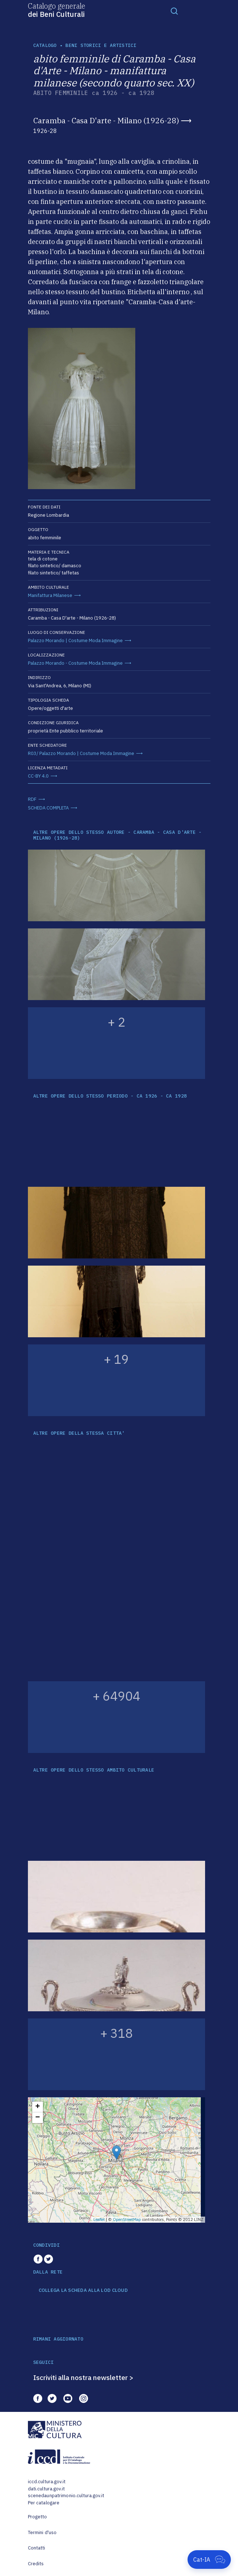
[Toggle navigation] (174, 10)
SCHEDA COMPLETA (48, 808)
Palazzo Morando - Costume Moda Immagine (75, 663)
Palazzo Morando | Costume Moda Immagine (75, 640)
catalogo (45, 45)
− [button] (37, 2117)
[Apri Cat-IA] (209, 2559)
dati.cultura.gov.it (46, 2489)
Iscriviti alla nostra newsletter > (83, 2377)
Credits (36, 2564)
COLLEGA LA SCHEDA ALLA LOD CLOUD (83, 2290)
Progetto (37, 2517)
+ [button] (37, 2107)
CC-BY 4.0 (38, 776)
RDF (32, 799)
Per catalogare (44, 2503)
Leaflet (99, 2219)
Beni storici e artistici (100, 45)
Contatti (36, 2548)
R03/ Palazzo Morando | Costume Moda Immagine (81, 753)
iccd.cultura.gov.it (46, 2482)
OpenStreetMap (127, 2219)
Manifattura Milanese (50, 595)
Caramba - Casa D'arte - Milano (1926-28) (106, 120)
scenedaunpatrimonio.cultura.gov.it (66, 2496)
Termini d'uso (42, 2532)
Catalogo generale (56, 9)
